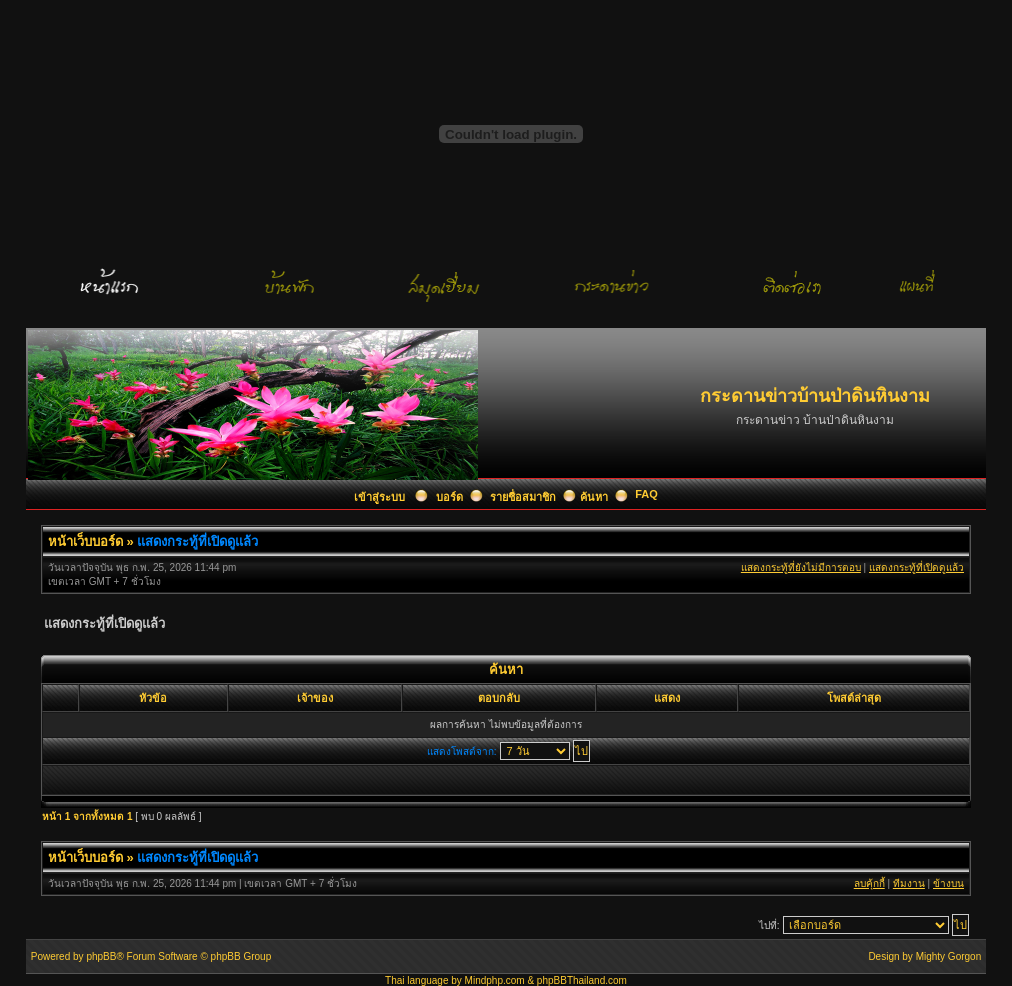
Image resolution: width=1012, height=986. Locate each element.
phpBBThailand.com (582, 980)
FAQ (646, 494)
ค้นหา (594, 497)
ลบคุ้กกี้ (869, 883)
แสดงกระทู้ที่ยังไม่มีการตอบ (801, 567)
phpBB (101, 956)
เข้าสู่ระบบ (381, 497)
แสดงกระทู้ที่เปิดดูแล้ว (197, 541)
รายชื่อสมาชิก (523, 497)
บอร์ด (449, 497)
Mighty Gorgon (949, 956)
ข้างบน (948, 883)
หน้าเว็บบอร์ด (85, 541)
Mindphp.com (495, 980)
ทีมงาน (909, 883)
